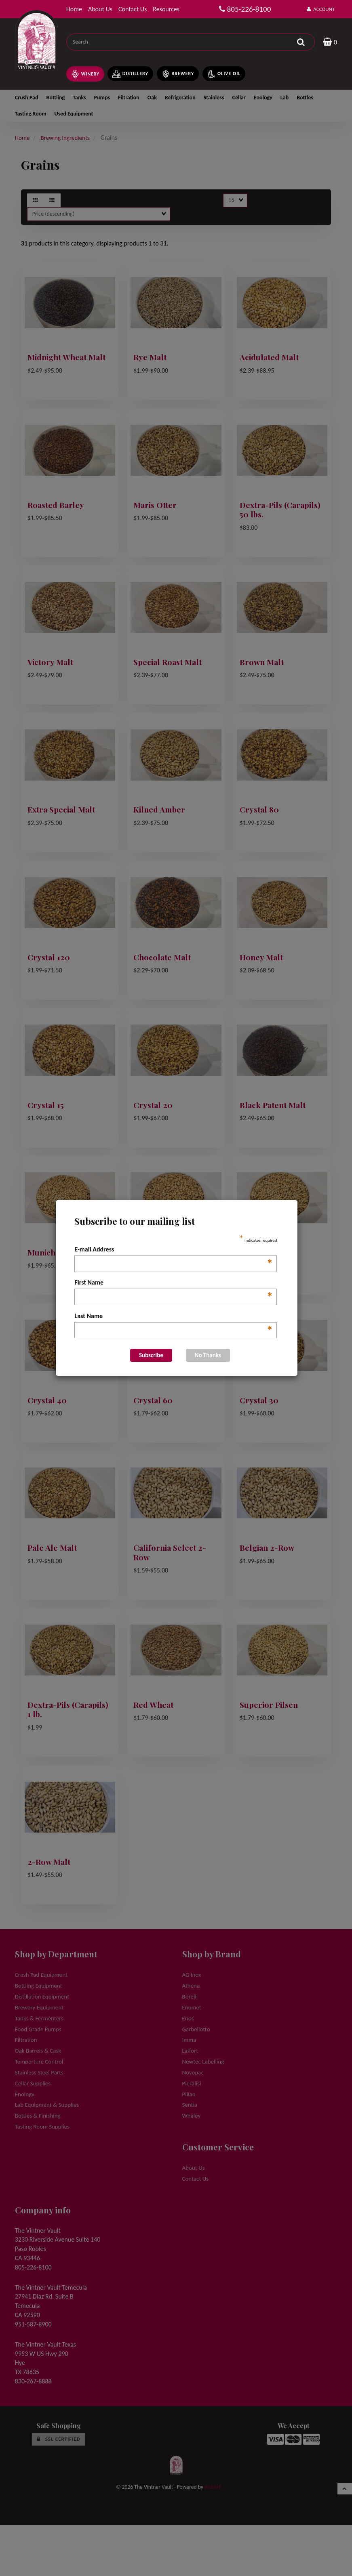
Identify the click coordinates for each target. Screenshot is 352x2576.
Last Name (173, 1316)
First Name (173, 1283)
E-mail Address (173, 1249)
